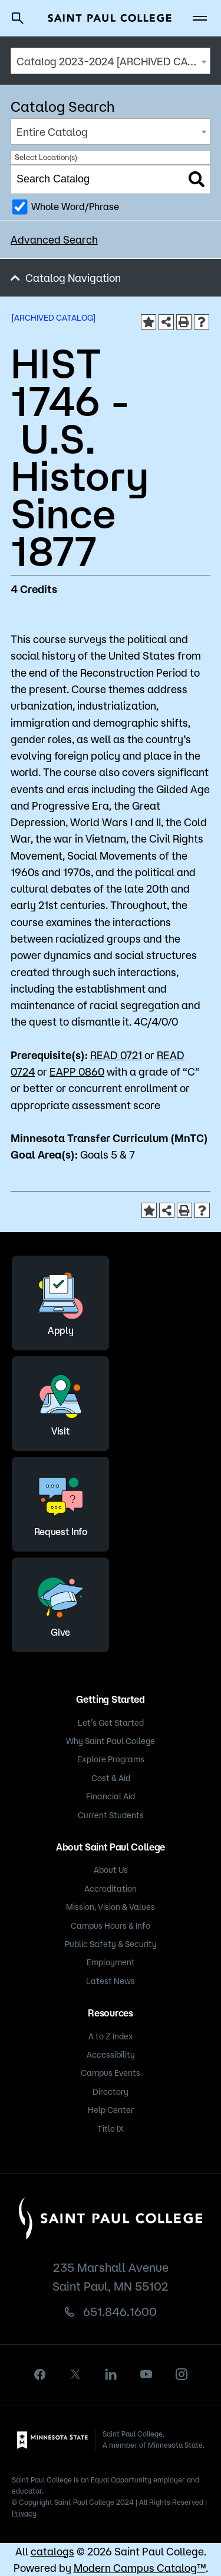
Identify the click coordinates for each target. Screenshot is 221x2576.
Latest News (110, 1981)
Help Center (111, 2110)
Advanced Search (54, 239)
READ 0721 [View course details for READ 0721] (116, 1055)
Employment (111, 1962)
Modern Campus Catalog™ (140, 2568)
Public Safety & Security (111, 1944)
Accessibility (111, 2054)
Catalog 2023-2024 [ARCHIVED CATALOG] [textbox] (113, 61)
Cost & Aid (110, 1778)
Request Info (60, 1502)
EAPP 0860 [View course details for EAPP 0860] (77, 1071)
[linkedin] (111, 2374)
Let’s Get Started (111, 1723)
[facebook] (40, 2374)
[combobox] (110, 61)
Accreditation (110, 1888)
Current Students (111, 1815)
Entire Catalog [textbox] (52, 132)
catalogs (52, 2551)
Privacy (24, 2513)
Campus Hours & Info (110, 1926)
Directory (110, 2091)
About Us (111, 1870)
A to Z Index (110, 2036)
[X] (75, 2374)
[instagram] (181, 2374)
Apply (60, 1301)
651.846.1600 (120, 2311)
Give (60, 1603)
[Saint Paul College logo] (109, 18)
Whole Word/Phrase (75, 206)
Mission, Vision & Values (110, 1907)
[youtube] (146, 2374)
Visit (60, 1401)
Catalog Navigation (73, 278)
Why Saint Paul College (110, 1741)
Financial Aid (110, 1796)
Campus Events (110, 2073)
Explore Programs (110, 1759)
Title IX (110, 2129)
